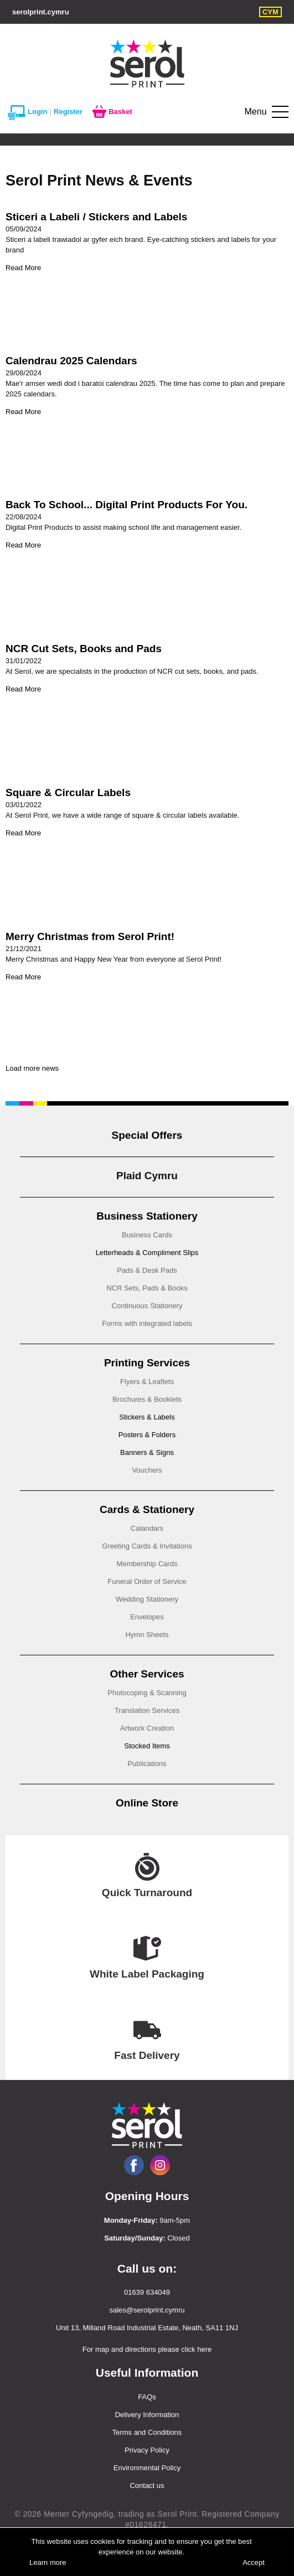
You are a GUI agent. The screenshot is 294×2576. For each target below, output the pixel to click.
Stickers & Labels (146, 1417)
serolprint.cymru (40, 12)
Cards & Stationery (147, 1509)
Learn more (47, 2562)
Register (68, 111)
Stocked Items (146, 1746)
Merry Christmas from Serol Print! (90, 936)
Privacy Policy (147, 2450)
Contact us (147, 2485)
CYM (270, 12)
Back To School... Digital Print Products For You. (126, 504)
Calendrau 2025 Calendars (71, 360)
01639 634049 (147, 2292)
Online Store (147, 1803)
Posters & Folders (147, 1435)
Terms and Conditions (147, 2432)
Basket (112, 111)
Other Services (147, 1674)
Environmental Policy (147, 2468)
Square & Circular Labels (68, 792)
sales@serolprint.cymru (146, 2310)
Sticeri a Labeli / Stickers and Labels (96, 217)
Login (27, 111)
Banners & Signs (147, 1452)
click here (196, 2349)
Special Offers (147, 1135)
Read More (23, 268)
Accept (254, 2562)
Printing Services (147, 1363)
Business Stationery (147, 1216)
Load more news (32, 1068)
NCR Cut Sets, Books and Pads (84, 648)
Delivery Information (147, 2414)
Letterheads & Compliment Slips (147, 1252)
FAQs (147, 2397)
